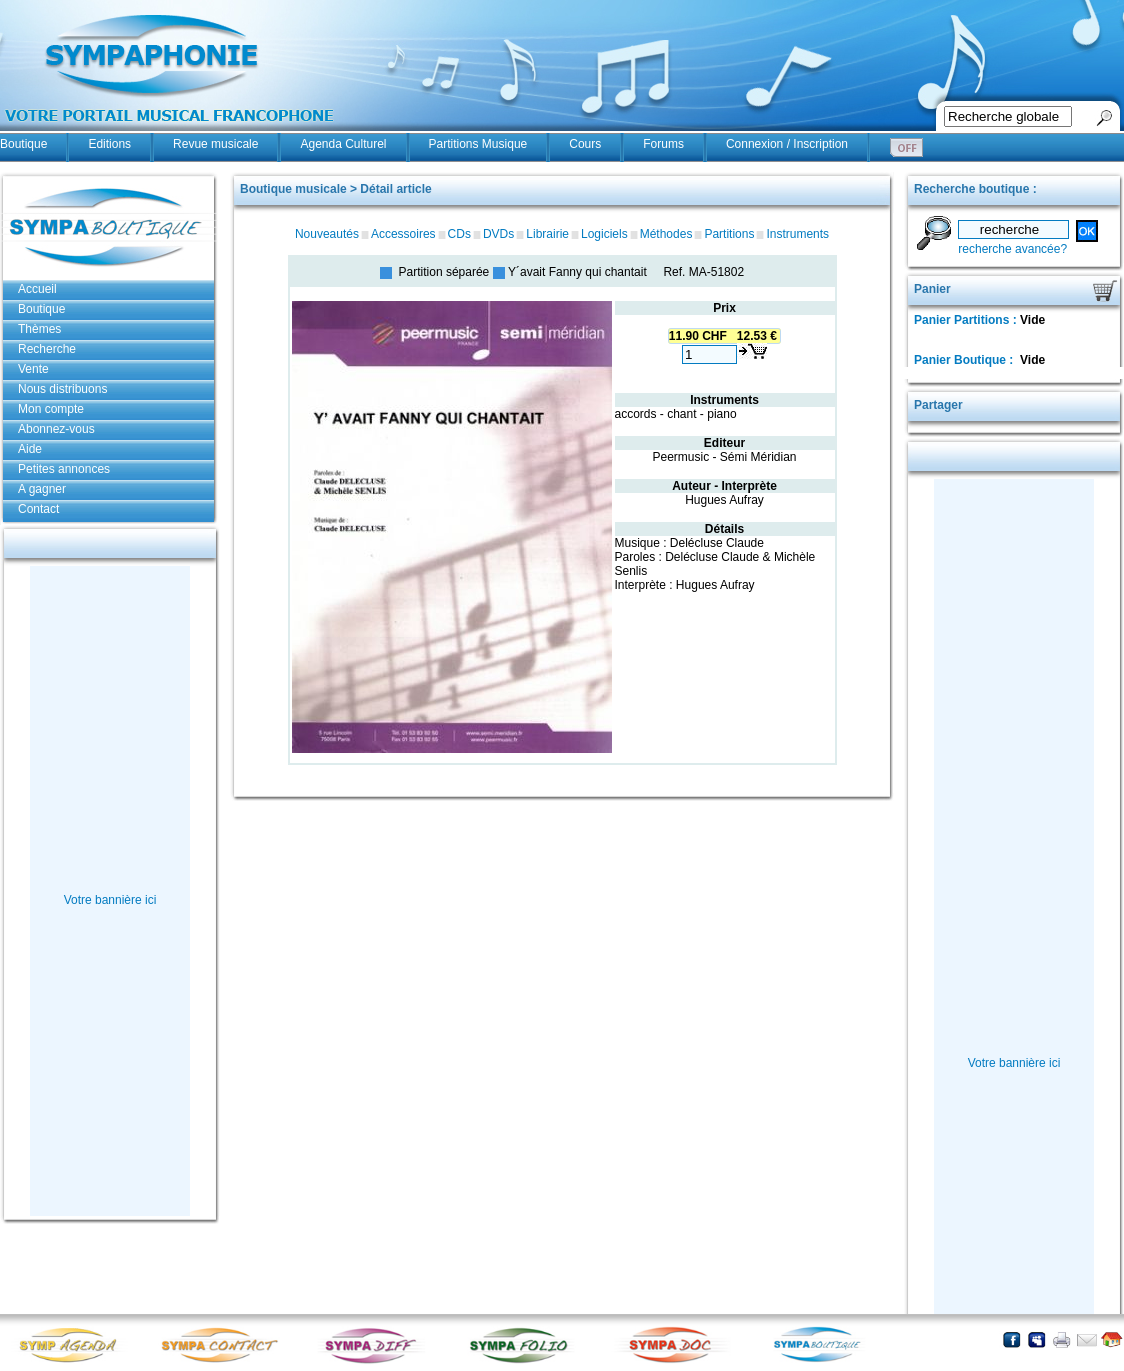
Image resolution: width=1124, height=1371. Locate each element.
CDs (459, 234)
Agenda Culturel (343, 144)
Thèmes (39, 329)
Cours (585, 144)
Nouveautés (327, 234)
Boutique (23, 144)
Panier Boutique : (965, 360)
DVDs (498, 234)
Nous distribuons (62, 389)
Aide (30, 449)
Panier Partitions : (967, 320)
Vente (33, 369)
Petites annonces (64, 469)
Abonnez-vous (56, 429)
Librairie (547, 234)
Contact (38, 509)
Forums (663, 144)
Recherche (47, 349)
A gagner (42, 489)
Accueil (37, 289)
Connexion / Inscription (787, 144)
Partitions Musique (478, 144)
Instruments (797, 234)
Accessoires (403, 234)
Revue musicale (215, 144)
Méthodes (666, 234)
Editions (109, 144)
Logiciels (604, 234)
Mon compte (51, 409)
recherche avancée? (1012, 249)
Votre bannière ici (110, 900)
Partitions (729, 234)
